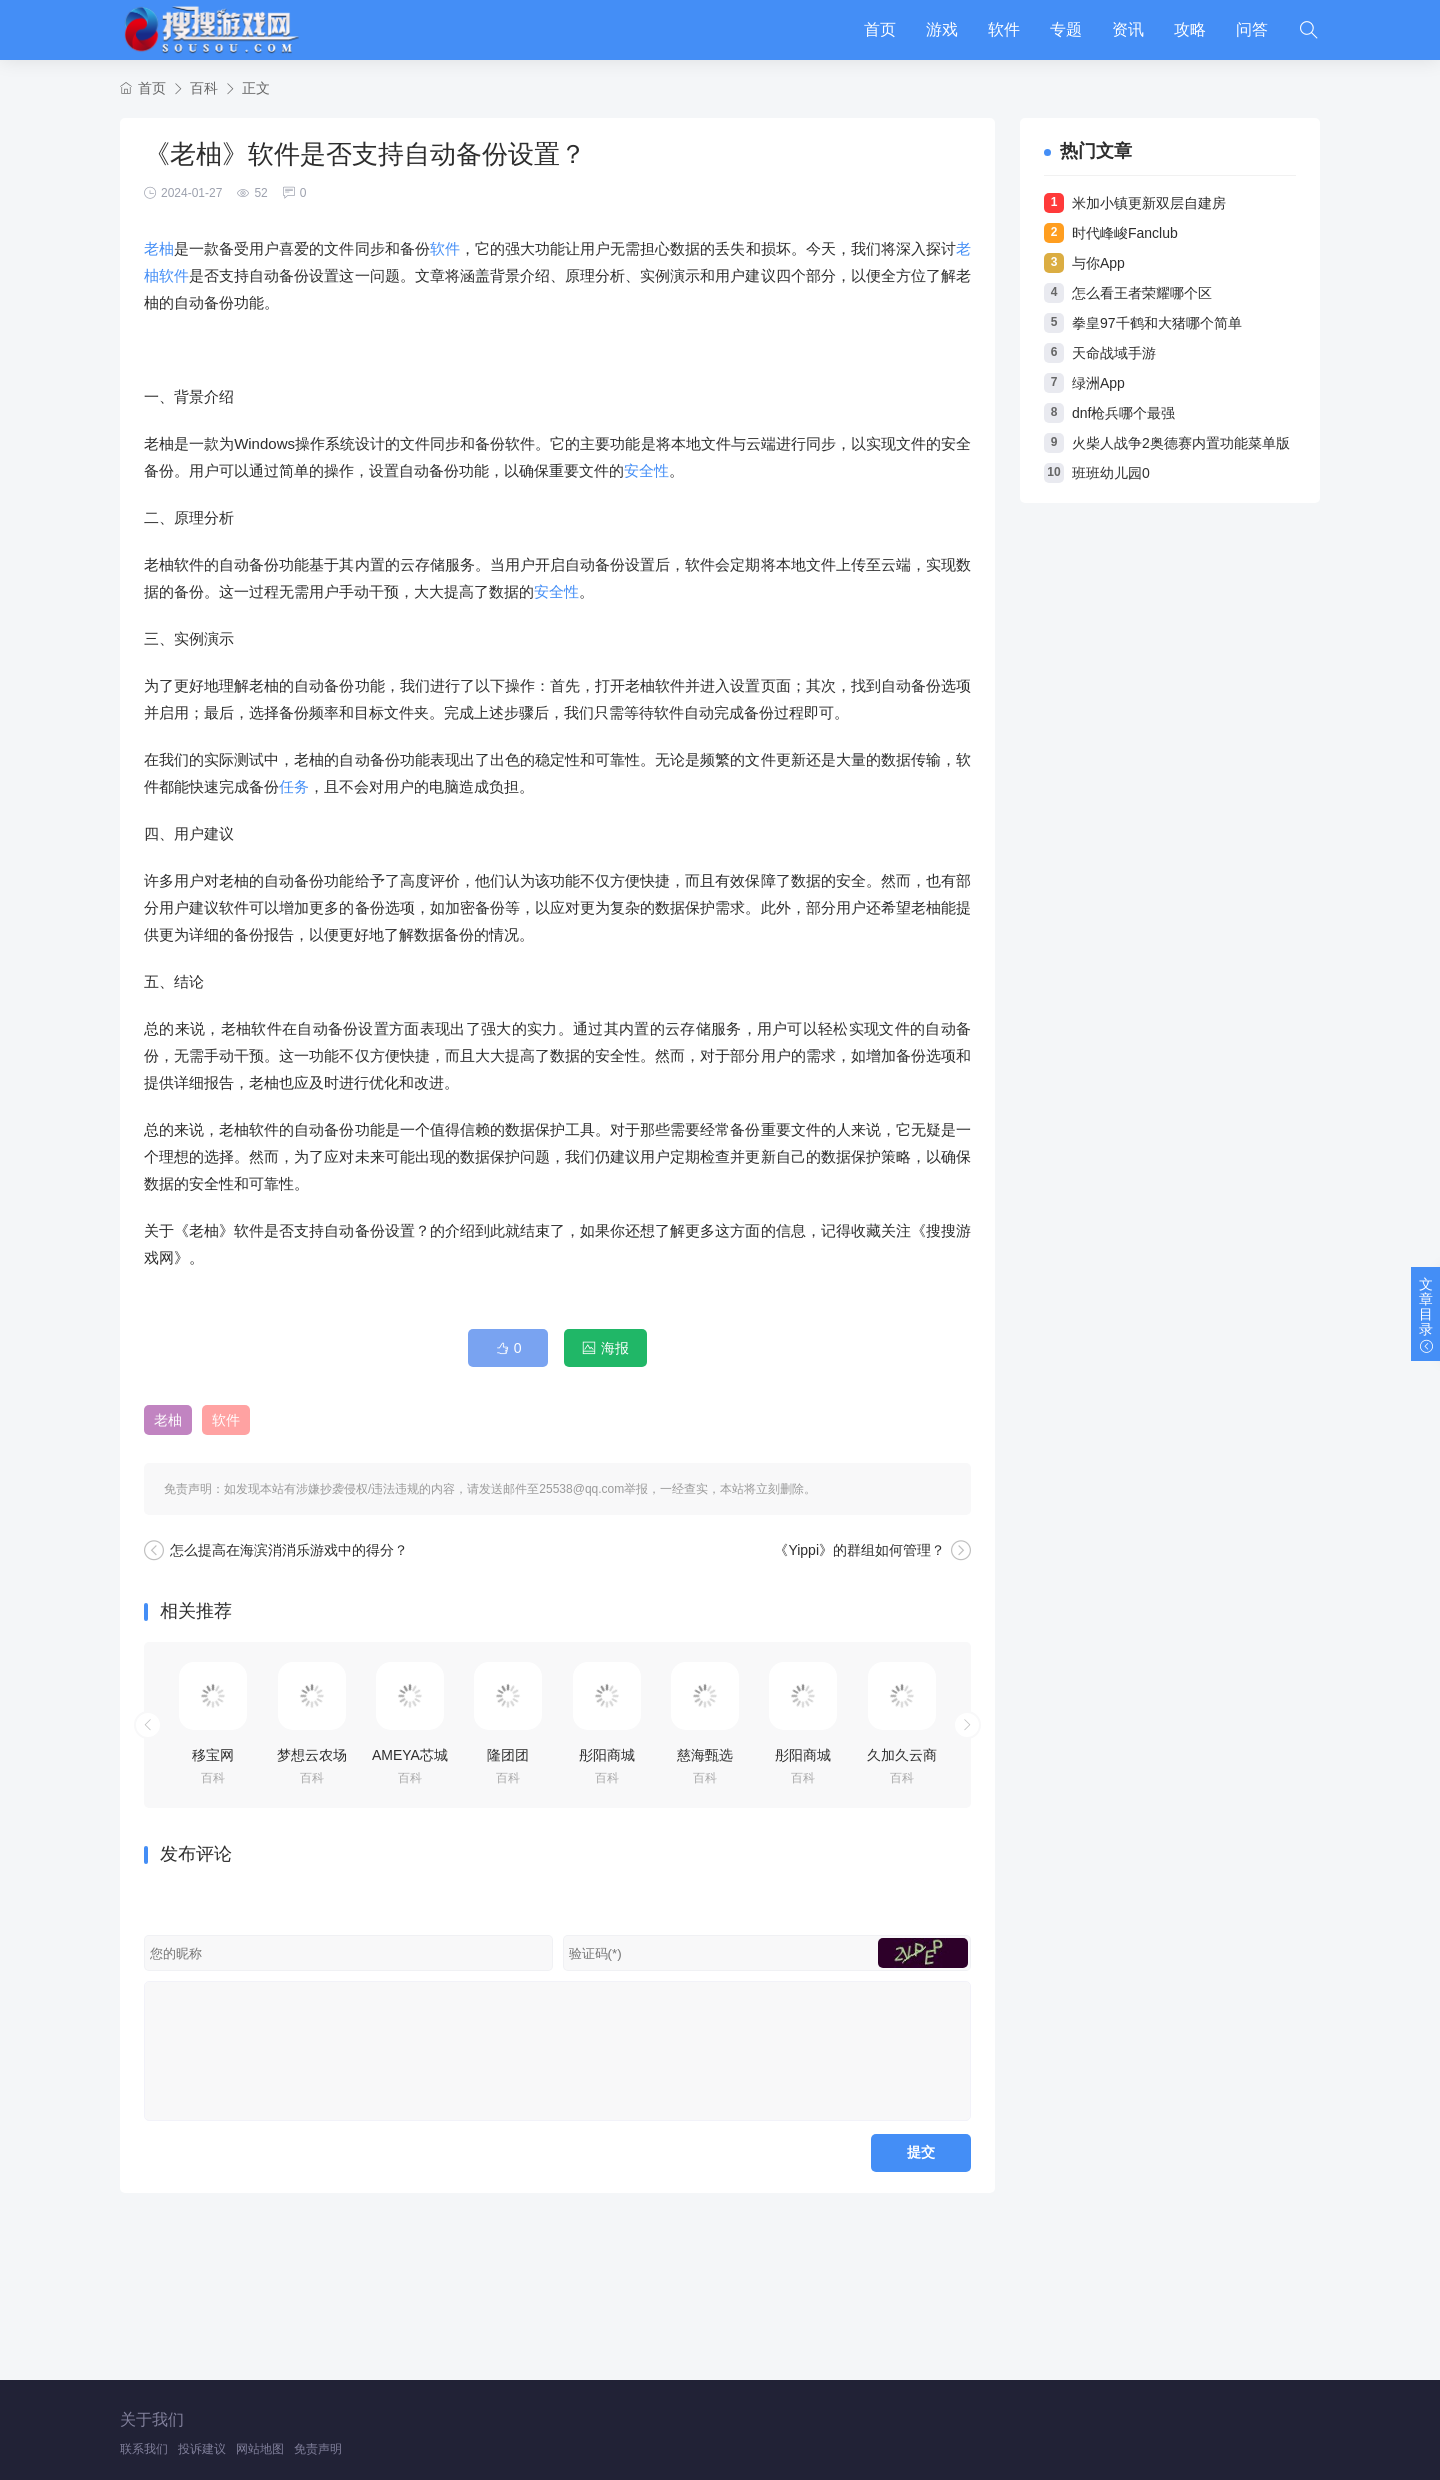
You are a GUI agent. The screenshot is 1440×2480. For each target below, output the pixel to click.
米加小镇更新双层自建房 (1149, 203)
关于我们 (152, 2419)
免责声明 (318, 2449)
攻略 (1190, 29)
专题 (1066, 29)
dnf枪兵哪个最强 (1123, 413)
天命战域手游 (1114, 353)
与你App (1098, 263)
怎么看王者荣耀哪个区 (1142, 293)
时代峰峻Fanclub (1125, 233)
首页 (880, 29)
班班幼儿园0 (1111, 473)
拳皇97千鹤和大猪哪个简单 (1157, 323)
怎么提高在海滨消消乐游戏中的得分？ (289, 1550)
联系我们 (144, 2449)
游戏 (942, 29)
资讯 (1128, 29)
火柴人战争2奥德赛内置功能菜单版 (1181, 443)
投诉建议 (202, 2449)
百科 (204, 88)
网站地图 (260, 2449)
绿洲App (1098, 383)
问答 (1252, 29)
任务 (294, 786)
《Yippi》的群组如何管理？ (859, 1550)
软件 (1004, 29)
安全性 (646, 470)
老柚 (159, 248)
